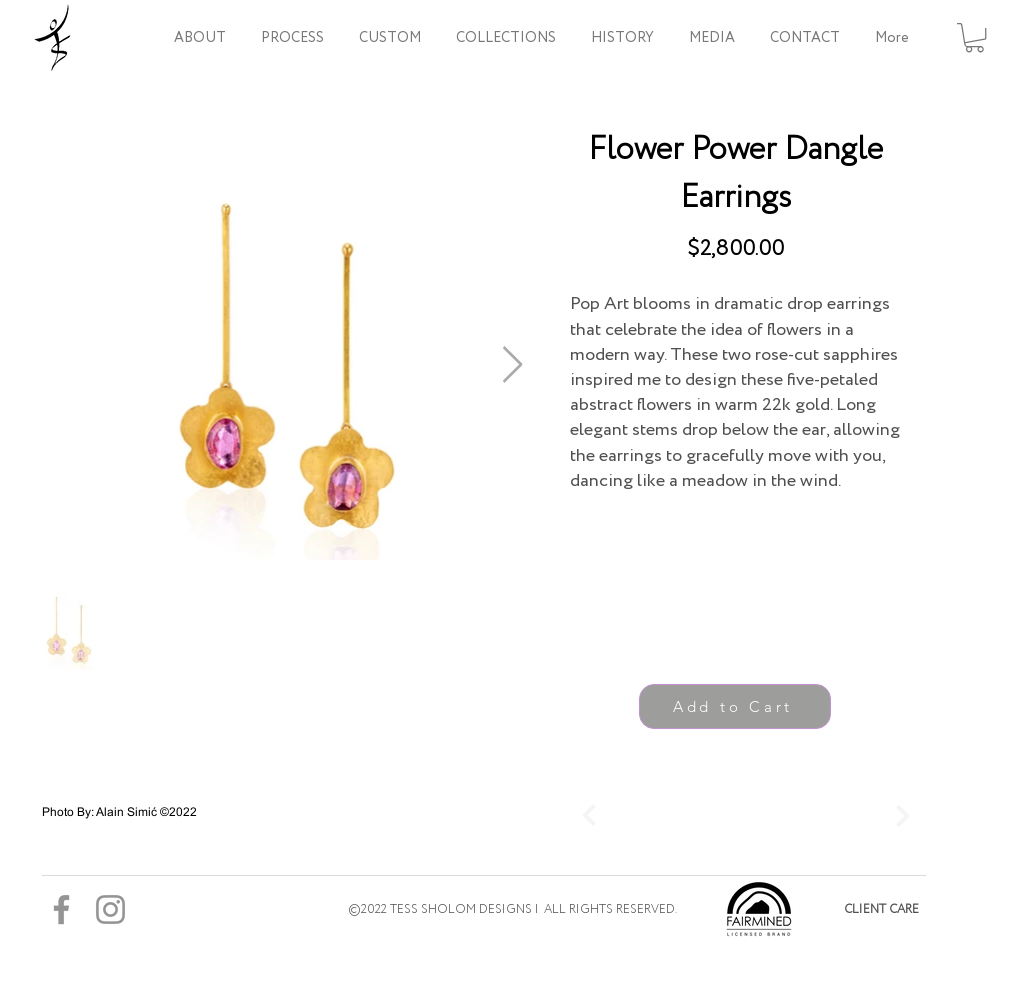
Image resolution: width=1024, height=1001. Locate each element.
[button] (505, 38)
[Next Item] (512, 365)
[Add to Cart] (735, 706)
